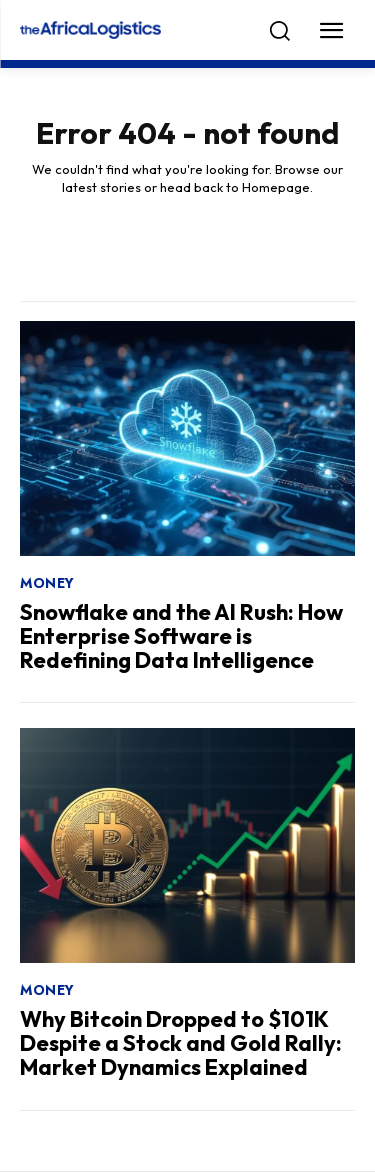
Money (47, 583)
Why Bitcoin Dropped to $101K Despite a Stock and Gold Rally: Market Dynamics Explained (181, 1043)
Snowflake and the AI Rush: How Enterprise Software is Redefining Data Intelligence (181, 636)
